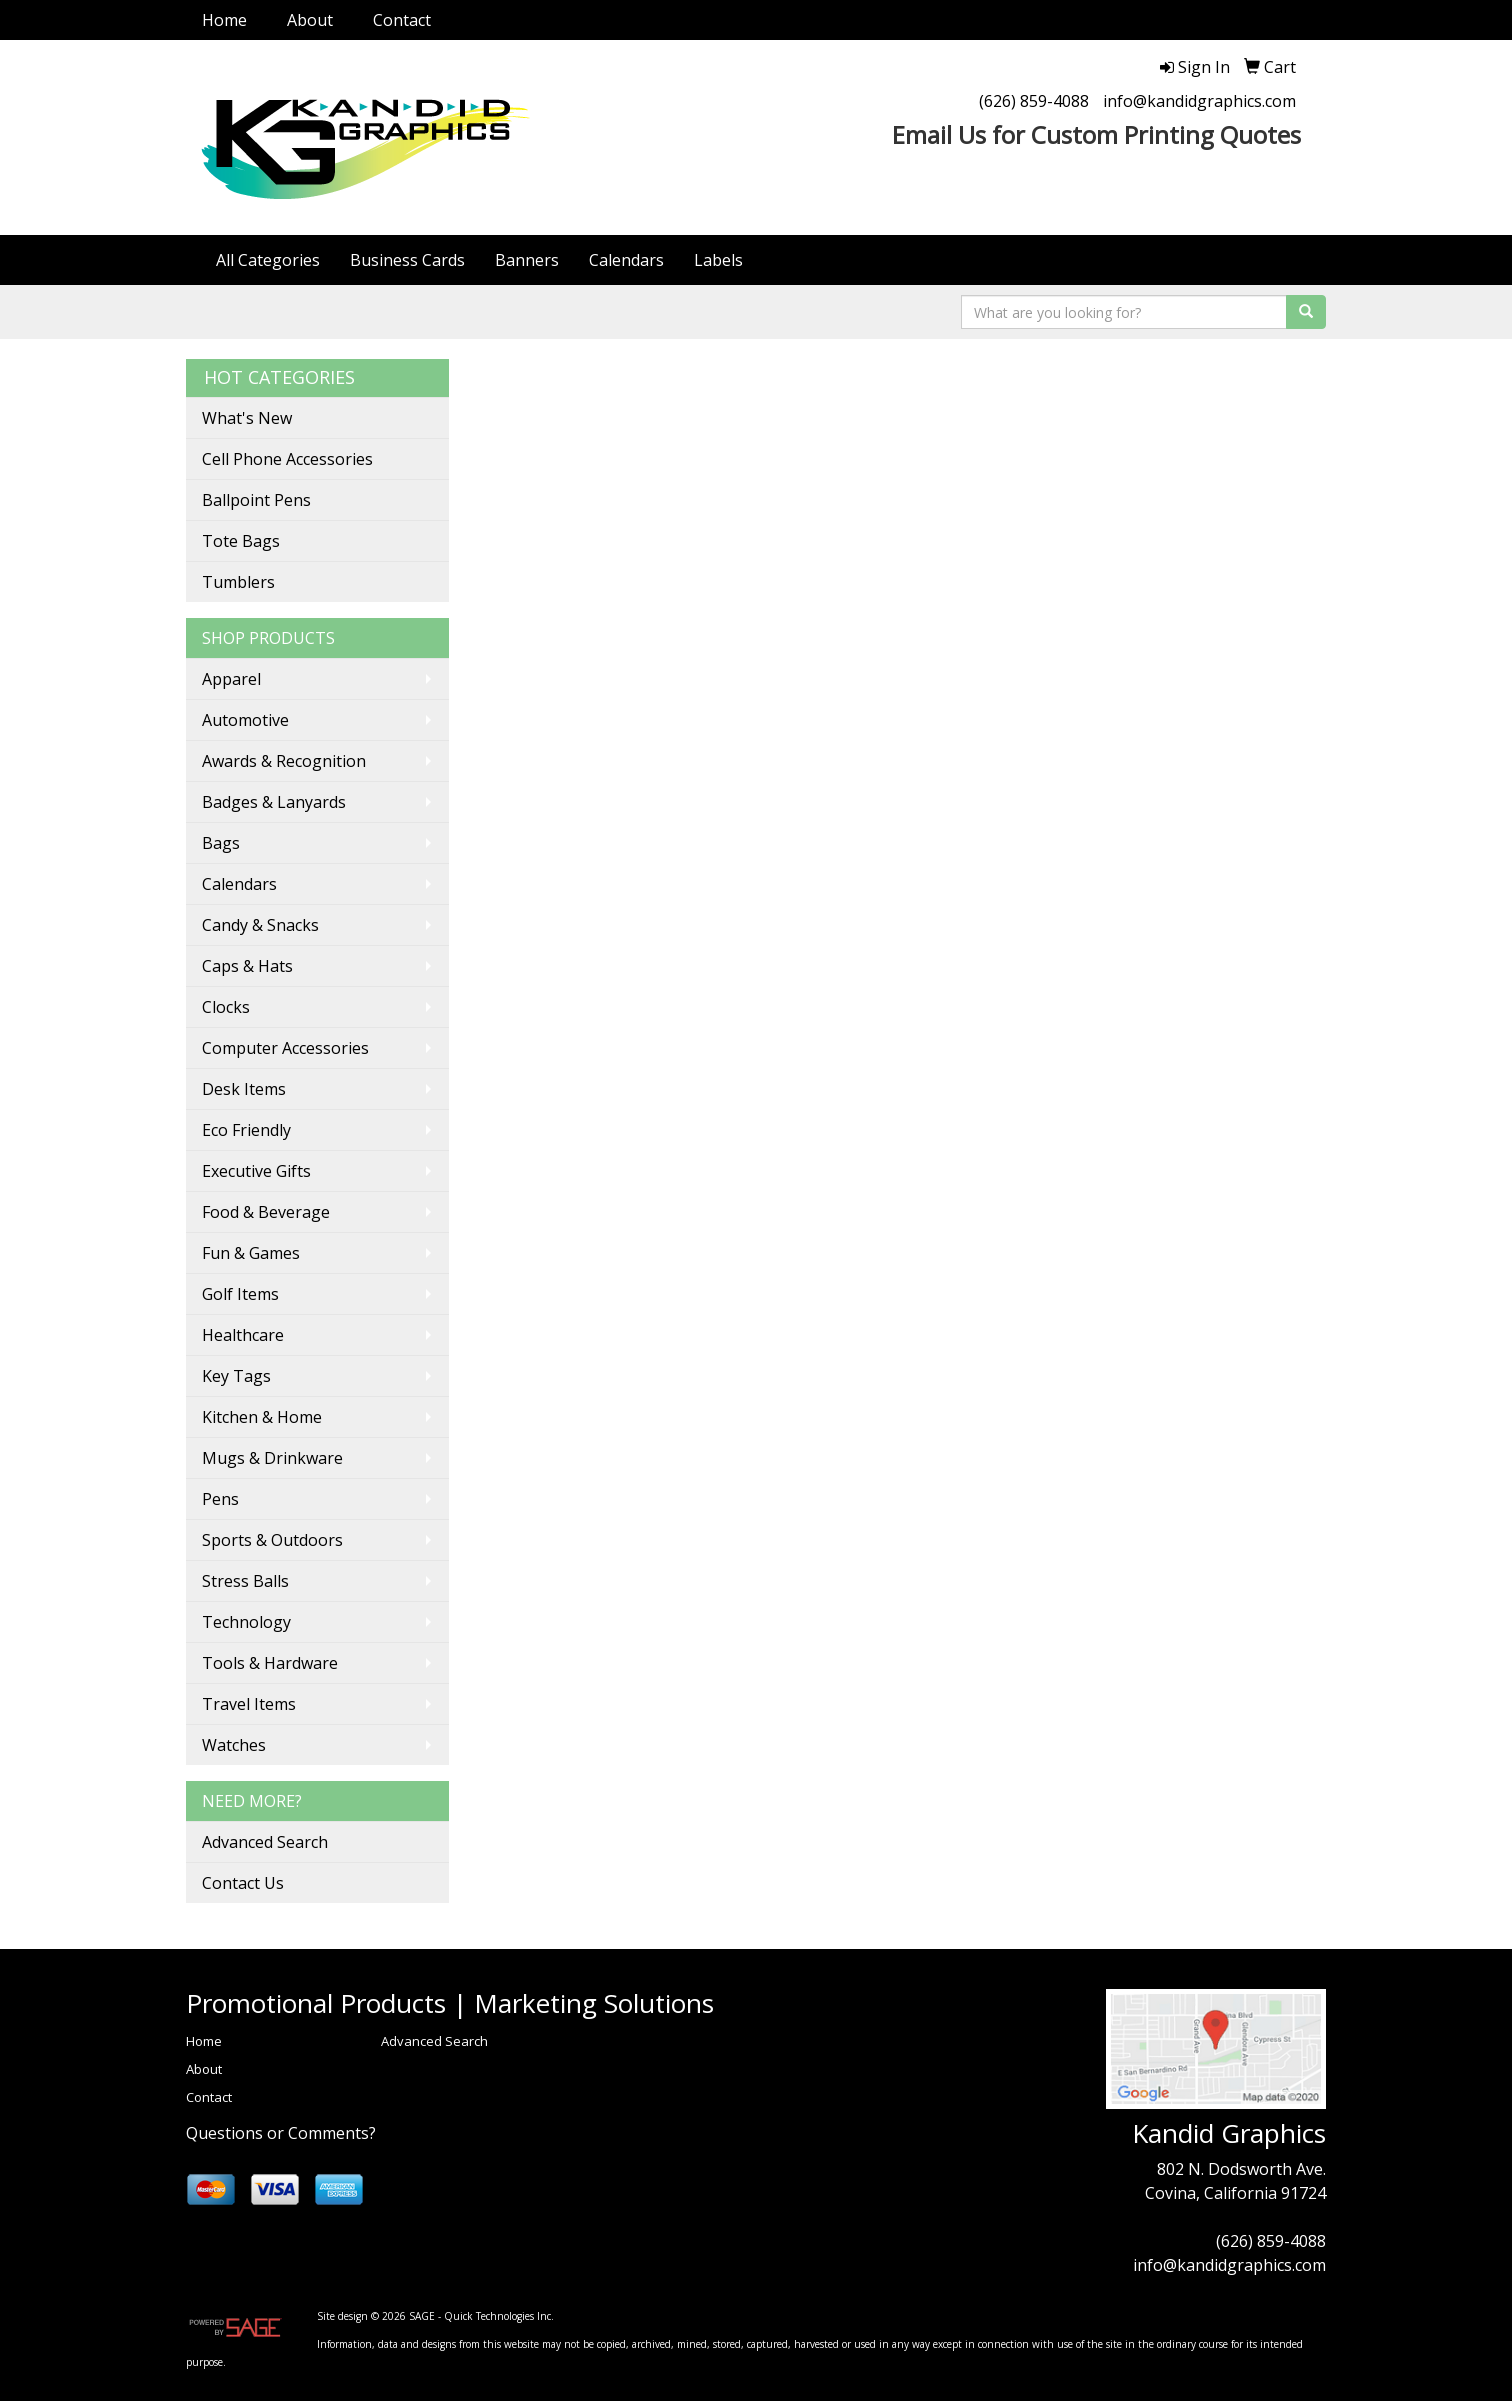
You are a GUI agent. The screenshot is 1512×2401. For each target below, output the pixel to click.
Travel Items (249, 1704)
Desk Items (244, 1089)
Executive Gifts (256, 1171)
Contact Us (243, 1883)
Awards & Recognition (284, 761)
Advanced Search (265, 1842)
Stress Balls (245, 1581)
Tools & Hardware (270, 1663)
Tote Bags (241, 541)
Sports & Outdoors (272, 1540)
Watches (234, 1745)
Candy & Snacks (260, 925)
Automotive (245, 720)
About (310, 20)
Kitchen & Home (262, 1417)
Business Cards (407, 260)
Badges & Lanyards (274, 802)
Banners (527, 260)
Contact (402, 20)
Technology (246, 1622)
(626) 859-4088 (1034, 101)
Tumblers (238, 582)
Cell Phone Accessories (287, 459)
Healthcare (243, 1335)
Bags (221, 843)
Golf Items (240, 1294)
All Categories (268, 260)
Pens (220, 1499)
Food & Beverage (266, 1212)
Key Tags (236, 1376)
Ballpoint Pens (256, 500)
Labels (718, 260)
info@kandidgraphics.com (1199, 101)
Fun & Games (251, 1253)
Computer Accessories (285, 1048)
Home (224, 20)
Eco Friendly (246, 1130)
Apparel (231, 679)
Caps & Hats (247, 966)
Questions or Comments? (281, 2133)
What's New (247, 418)
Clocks (226, 1007)
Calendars (626, 260)
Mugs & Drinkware (272, 1458)
